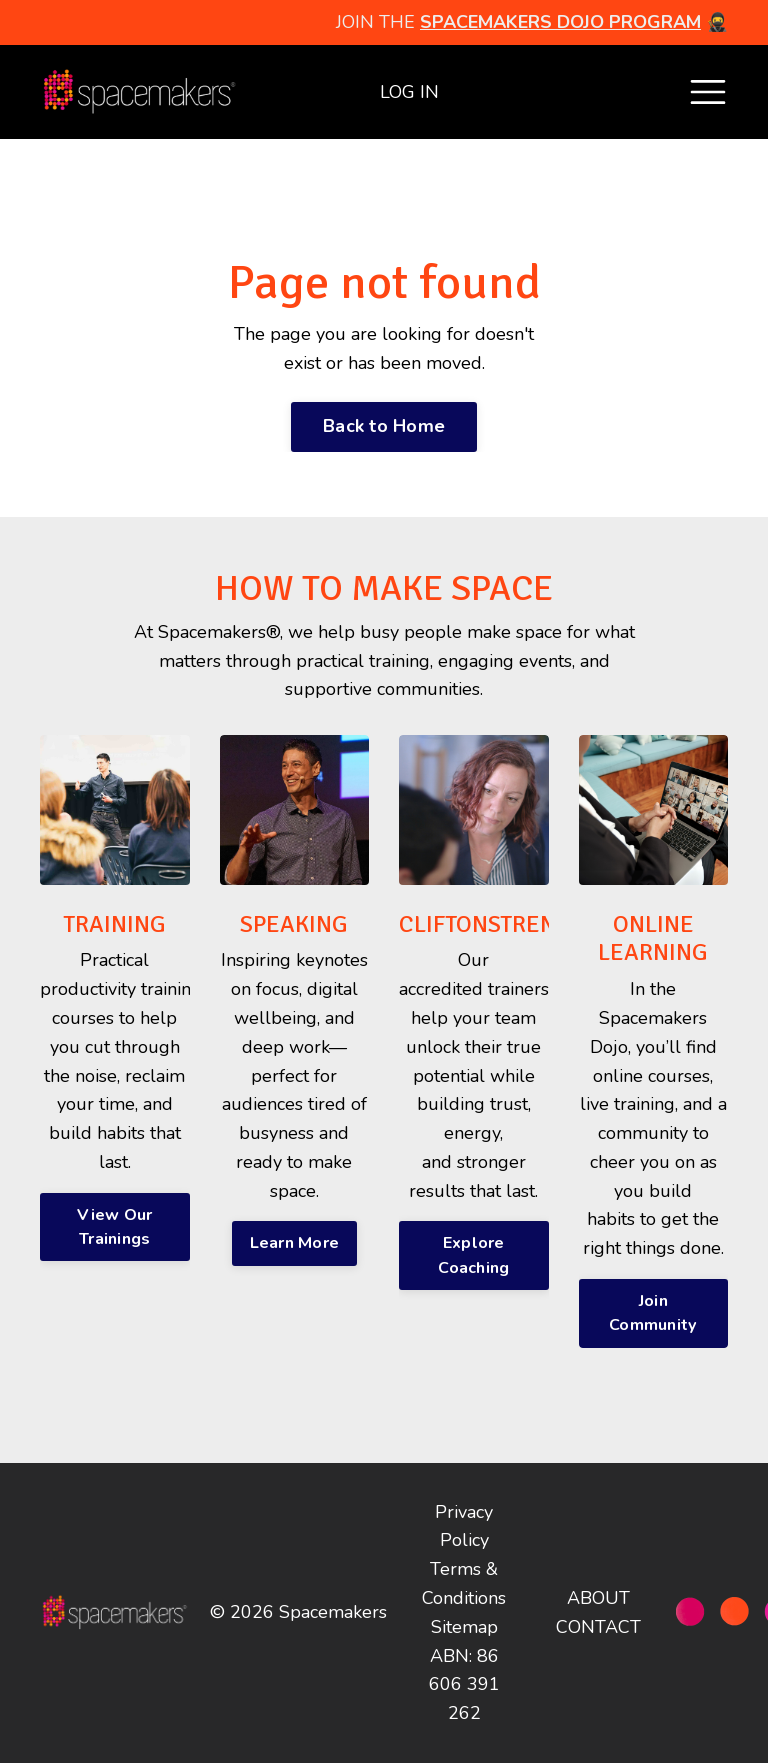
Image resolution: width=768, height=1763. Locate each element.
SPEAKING (294, 924)
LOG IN (409, 92)
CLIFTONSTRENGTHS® (513, 924)
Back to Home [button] (384, 426)
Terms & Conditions (464, 1583)
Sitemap (464, 1627)
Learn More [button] (295, 1243)
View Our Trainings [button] (114, 1227)
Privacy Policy (464, 1526)
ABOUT (598, 1598)
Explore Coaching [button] (473, 1255)
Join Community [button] (653, 1313)
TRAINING (114, 924)
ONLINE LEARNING (653, 938)
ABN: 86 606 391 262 (464, 1685)
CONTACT (598, 1627)
